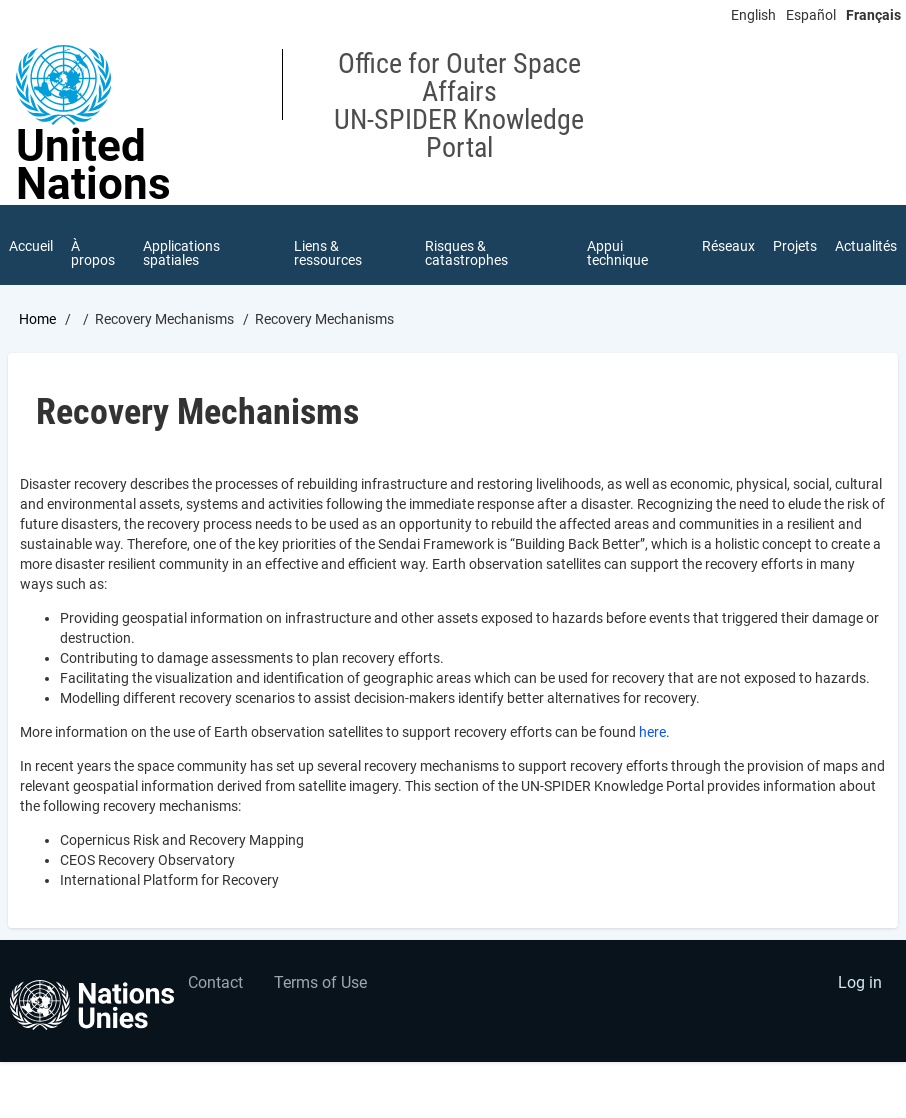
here (652, 732)
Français (873, 15)
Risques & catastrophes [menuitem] (466, 253)
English (753, 15)
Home (37, 319)
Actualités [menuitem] (866, 246)
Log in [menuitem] (860, 982)
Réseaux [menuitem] (728, 246)
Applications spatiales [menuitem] (181, 253)
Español (811, 15)
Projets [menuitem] (795, 246)
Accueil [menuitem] (31, 246)
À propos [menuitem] (93, 253)
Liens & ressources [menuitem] (328, 253)
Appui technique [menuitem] (617, 253)
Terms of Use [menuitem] (320, 982)
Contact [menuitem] (215, 982)
